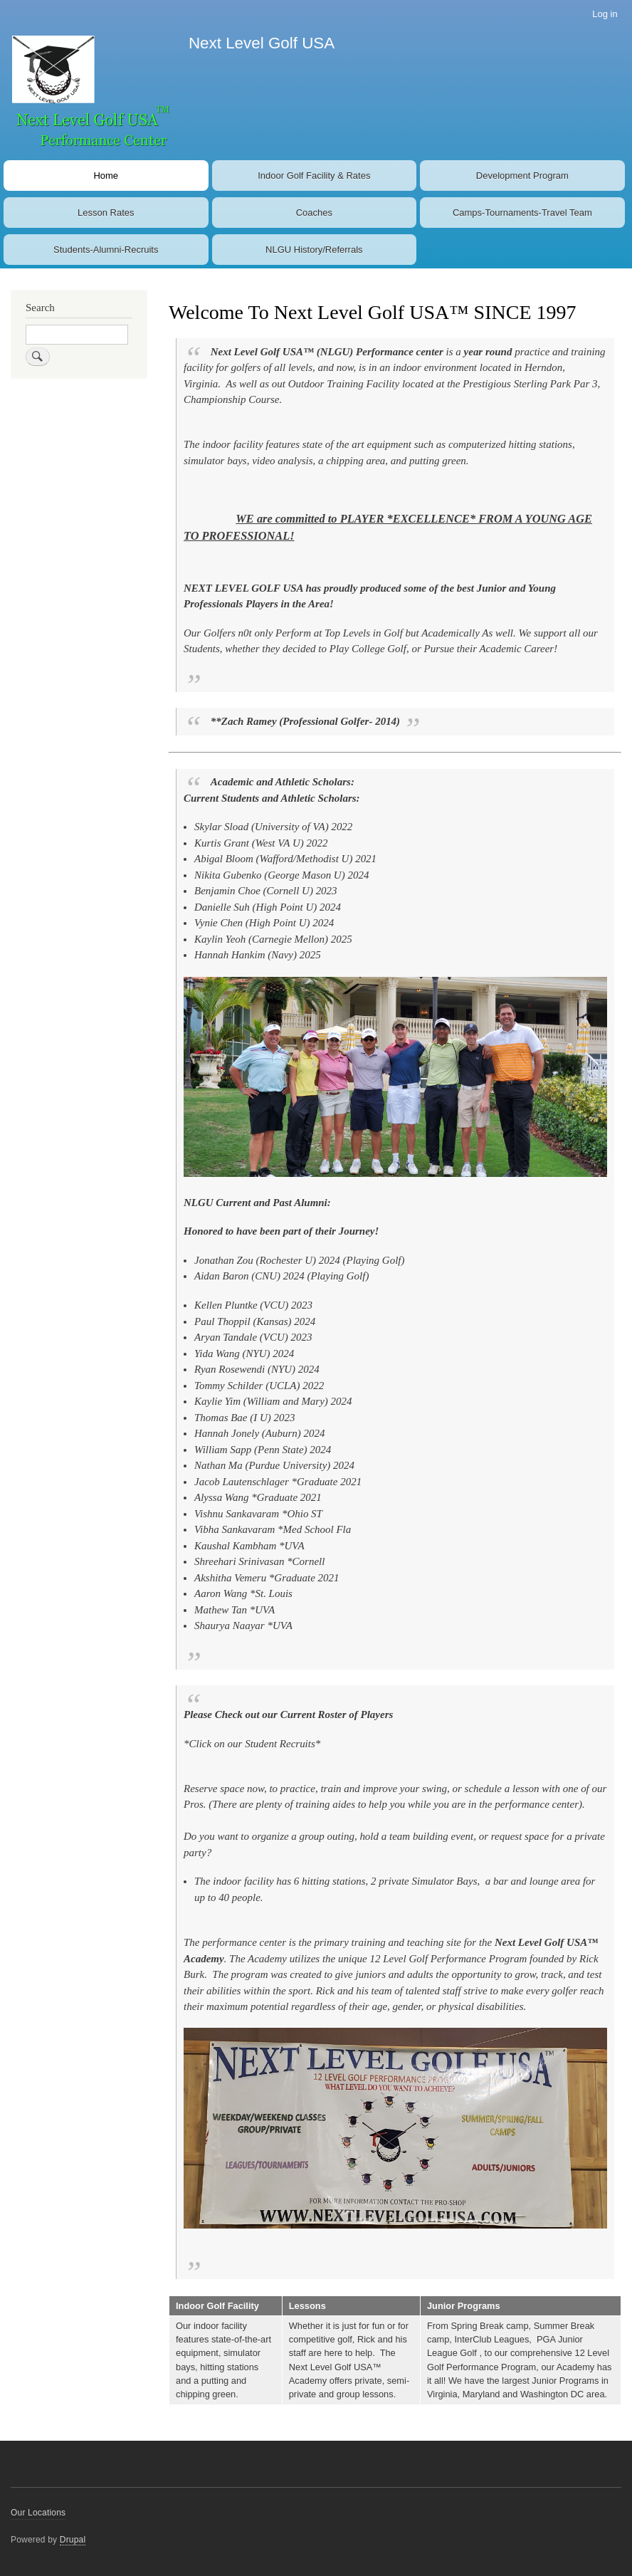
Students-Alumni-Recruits (105, 249)
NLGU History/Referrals (314, 249)
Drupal (73, 2540)
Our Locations (38, 2513)
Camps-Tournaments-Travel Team (522, 212)
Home (105, 175)
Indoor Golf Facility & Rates (314, 175)
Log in (604, 14)
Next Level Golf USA (262, 43)
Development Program (522, 175)
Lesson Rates (106, 212)
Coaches (314, 212)
